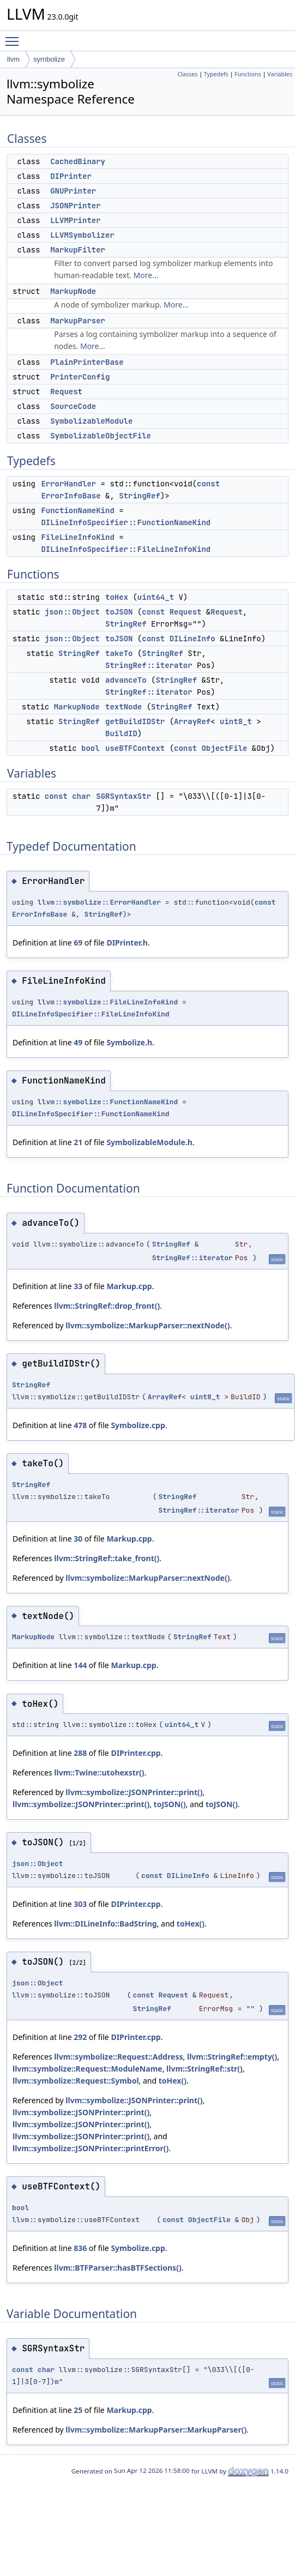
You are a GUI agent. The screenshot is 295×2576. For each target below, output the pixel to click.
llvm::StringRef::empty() (232, 2056)
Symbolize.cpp (138, 1425)
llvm (13, 59)
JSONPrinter (75, 205)
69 (78, 942)
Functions (247, 74)
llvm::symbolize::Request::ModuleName (87, 2068)
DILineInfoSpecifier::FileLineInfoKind (125, 549)
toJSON (119, 612)
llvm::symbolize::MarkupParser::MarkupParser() (155, 2429)
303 (80, 1904)
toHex (116, 597)
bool (90, 748)
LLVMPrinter (75, 220)
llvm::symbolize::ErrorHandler (99, 902)
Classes (188, 74)
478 (80, 1425)
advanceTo (126, 680)
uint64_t (155, 597)
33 (78, 1286)
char (81, 796)
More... (146, 275)
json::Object (72, 612)
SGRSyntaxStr (123, 796)
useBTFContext (135, 748)
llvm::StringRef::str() (204, 2068)
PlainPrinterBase (86, 362)
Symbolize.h (129, 1042)
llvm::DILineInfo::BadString (105, 1923)
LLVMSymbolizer (82, 235)
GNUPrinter (73, 191)
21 (78, 1142)
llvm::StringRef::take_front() (106, 1558)
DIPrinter (71, 176)
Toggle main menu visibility (14, 36)
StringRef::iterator (148, 665)
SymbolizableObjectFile (100, 436)
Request (66, 391)
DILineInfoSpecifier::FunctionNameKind (125, 522)
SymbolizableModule (91, 421)
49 (78, 1042)
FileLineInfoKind (77, 537)
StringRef (139, 496)
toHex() (190, 1923)
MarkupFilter (77, 250)
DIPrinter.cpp (135, 1753)
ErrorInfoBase (70, 496)
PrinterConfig (80, 377)
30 (78, 1538)
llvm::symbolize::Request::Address (118, 2056)
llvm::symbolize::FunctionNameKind (108, 1101)
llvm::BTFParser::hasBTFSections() (117, 2267)
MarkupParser (77, 321)
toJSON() (170, 1804)
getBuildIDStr (135, 721)
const (208, 484)
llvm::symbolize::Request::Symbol (76, 2080)
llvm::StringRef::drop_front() (107, 1306)
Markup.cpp (129, 1286)
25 (78, 2410)
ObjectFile (224, 748)
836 (80, 2248)
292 (80, 2037)
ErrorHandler (68, 484)
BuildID (121, 733)
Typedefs (216, 74)
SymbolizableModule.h (149, 1142)
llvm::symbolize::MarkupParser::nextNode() (147, 1325)
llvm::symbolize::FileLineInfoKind (108, 1002)
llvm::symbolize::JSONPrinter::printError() (90, 2148)
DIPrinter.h (126, 942)
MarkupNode (73, 291)
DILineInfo (192, 638)
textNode (123, 707)
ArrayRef (192, 721)
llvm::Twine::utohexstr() (99, 1772)
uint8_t (236, 721)
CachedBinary (77, 161)
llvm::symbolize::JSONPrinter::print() (133, 1792)
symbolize (49, 59)
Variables (279, 74)
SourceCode (73, 406)
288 (80, 1753)
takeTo (119, 653)
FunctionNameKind (77, 510)
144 (80, 1665)
